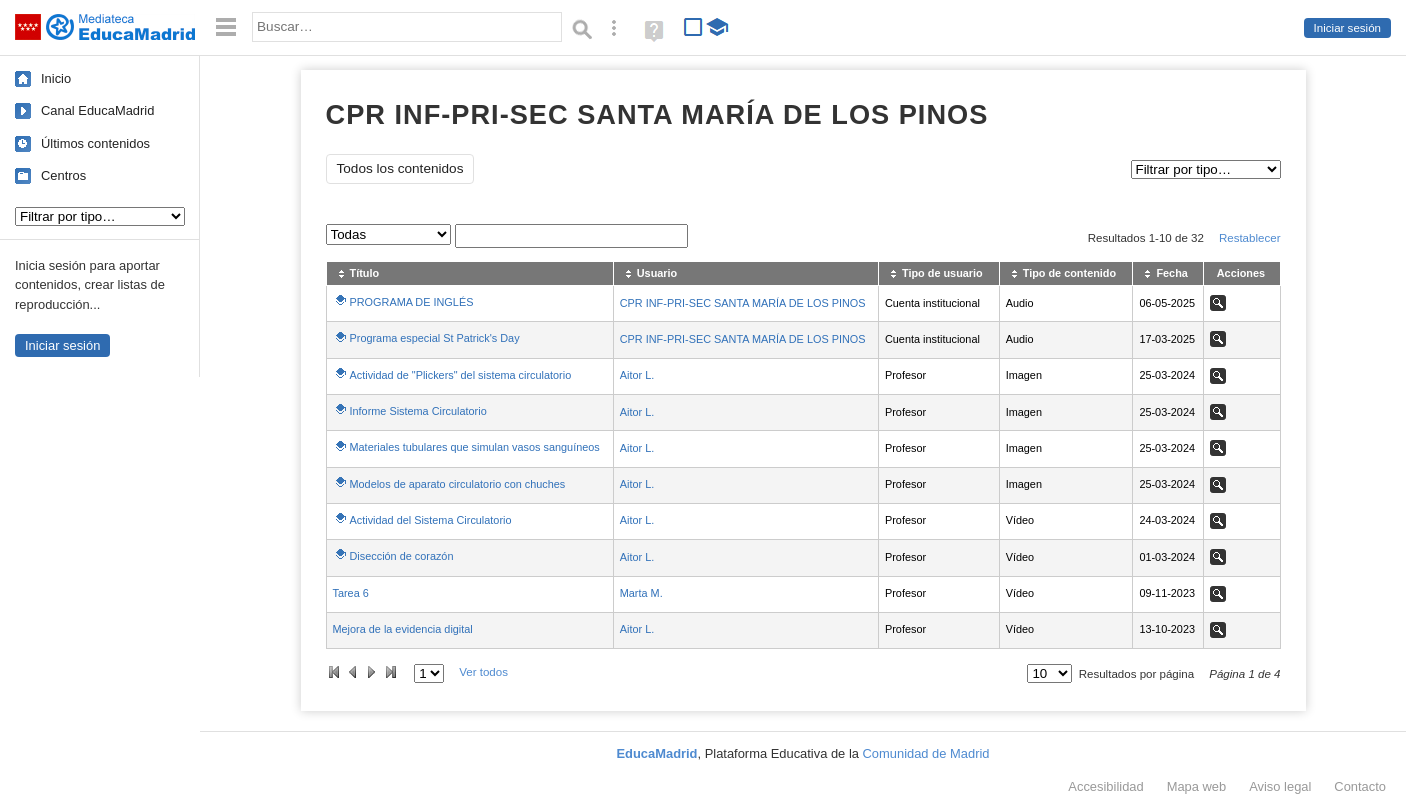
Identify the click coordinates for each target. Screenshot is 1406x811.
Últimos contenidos (95, 143)
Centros (63, 175)
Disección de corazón (402, 556)
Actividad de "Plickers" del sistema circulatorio (461, 375)
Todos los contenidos (400, 168)
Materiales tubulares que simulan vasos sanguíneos (475, 447)
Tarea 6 (351, 593)
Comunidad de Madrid (926, 753)
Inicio (56, 78)
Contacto (1360, 786)
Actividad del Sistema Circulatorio (431, 520)
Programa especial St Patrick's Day (435, 338)
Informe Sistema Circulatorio (418, 411)
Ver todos (483, 672)
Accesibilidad (1105, 786)
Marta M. (641, 593)
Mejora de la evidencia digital (403, 629)
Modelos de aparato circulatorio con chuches (458, 484)
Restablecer (1250, 238)
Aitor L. (637, 375)
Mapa (1197, 786)
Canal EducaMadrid (97, 110)
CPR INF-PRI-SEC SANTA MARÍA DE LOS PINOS (743, 303)
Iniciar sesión (1347, 28)
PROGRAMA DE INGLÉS (412, 302)
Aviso (1280, 786)
